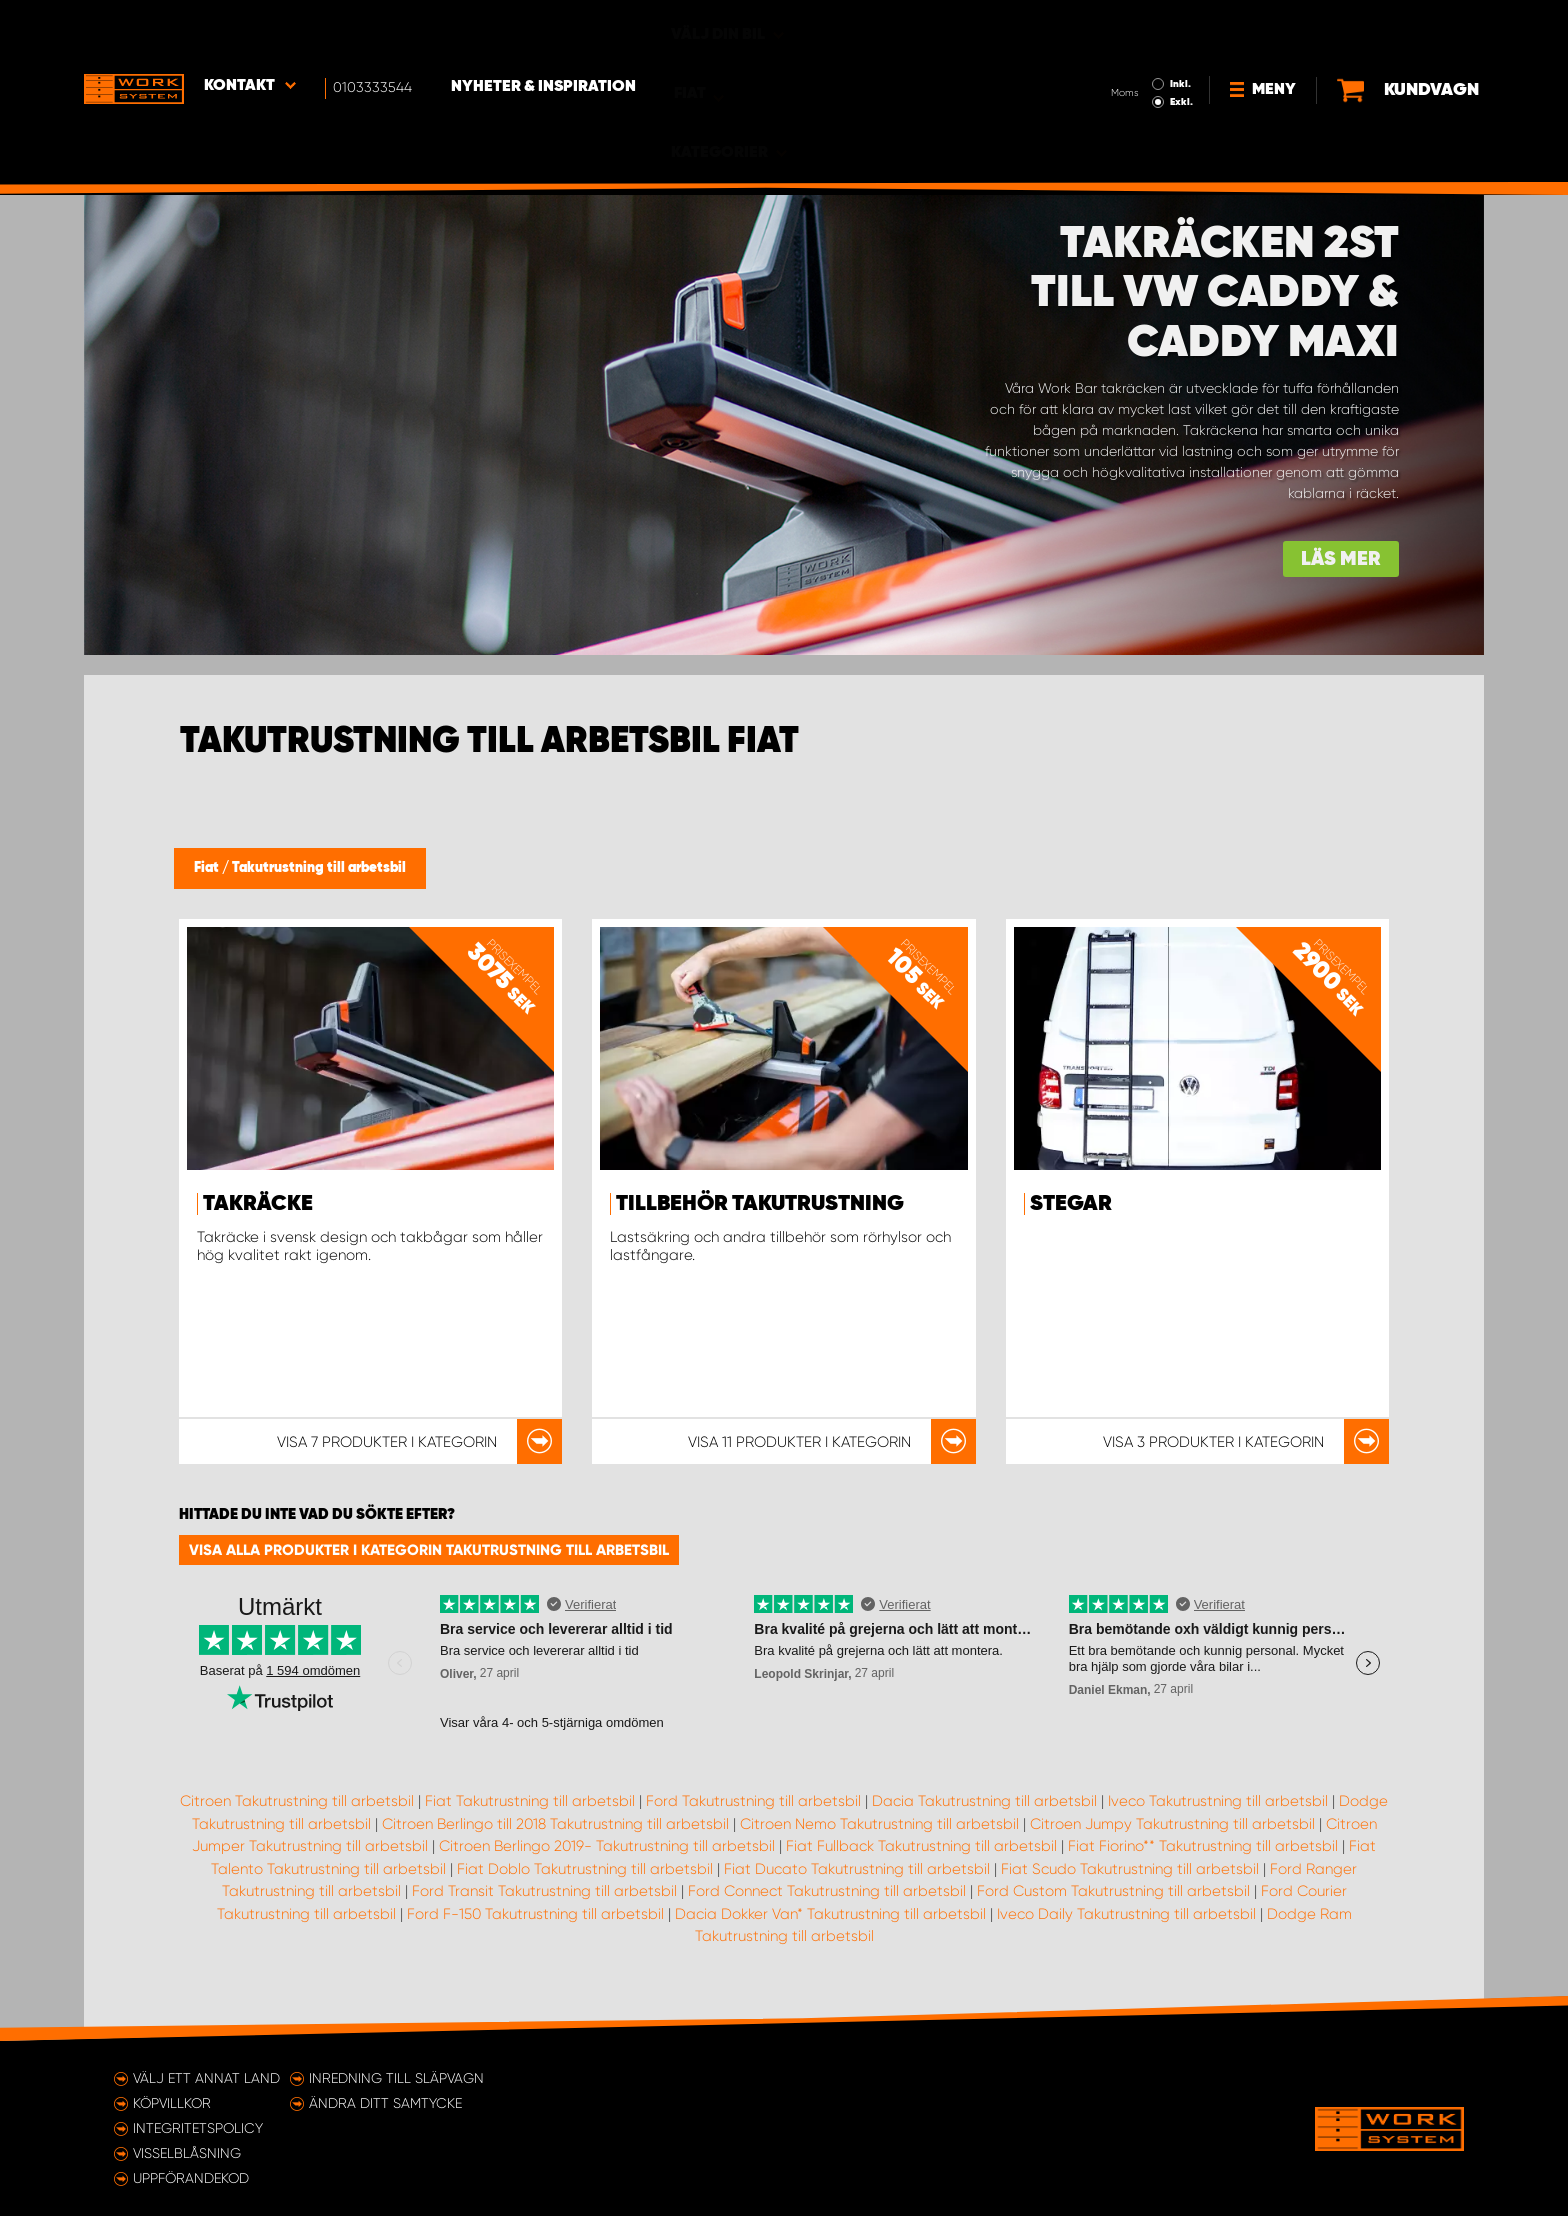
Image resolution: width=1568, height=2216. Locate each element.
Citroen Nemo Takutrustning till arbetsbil (879, 1824)
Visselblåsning (187, 2153)
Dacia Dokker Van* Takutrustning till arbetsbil (830, 1914)
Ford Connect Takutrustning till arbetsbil (827, 1891)
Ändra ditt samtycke (385, 2103)
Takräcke (258, 1204)
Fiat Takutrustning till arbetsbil (530, 1801)
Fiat (208, 868)
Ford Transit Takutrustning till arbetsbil (544, 1891)
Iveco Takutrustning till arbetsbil (1218, 1801)
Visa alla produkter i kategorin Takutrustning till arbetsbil (429, 1550)
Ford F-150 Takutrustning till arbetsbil (535, 1914)
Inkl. (1113, 28)
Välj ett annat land (206, 2078)
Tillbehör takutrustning (760, 1204)
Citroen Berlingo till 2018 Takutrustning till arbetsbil (555, 1824)
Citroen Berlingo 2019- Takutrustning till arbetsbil (607, 1846)
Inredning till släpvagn (396, 2078)
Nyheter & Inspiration (544, 31)
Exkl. (1114, 46)
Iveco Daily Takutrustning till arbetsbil (1126, 1914)
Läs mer (1341, 559)
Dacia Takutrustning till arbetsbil (984, 1801)
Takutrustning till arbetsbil (319, 868)
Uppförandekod (191, 2178)
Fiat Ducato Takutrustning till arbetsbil (857, 1869)
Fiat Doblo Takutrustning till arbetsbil (585, 1869)
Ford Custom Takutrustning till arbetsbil (1113, 1891)
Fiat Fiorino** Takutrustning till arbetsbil (1203, 1846)
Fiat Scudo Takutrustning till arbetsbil (1130, 1869)
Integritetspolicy (198, 2128)
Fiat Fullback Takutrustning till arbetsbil (921, 1846)
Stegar (1071, 1204)
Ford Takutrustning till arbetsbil (753, 1801)
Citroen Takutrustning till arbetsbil (297, 1801)
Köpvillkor (172, 2103)
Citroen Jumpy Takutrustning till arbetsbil (1172, 1824)
